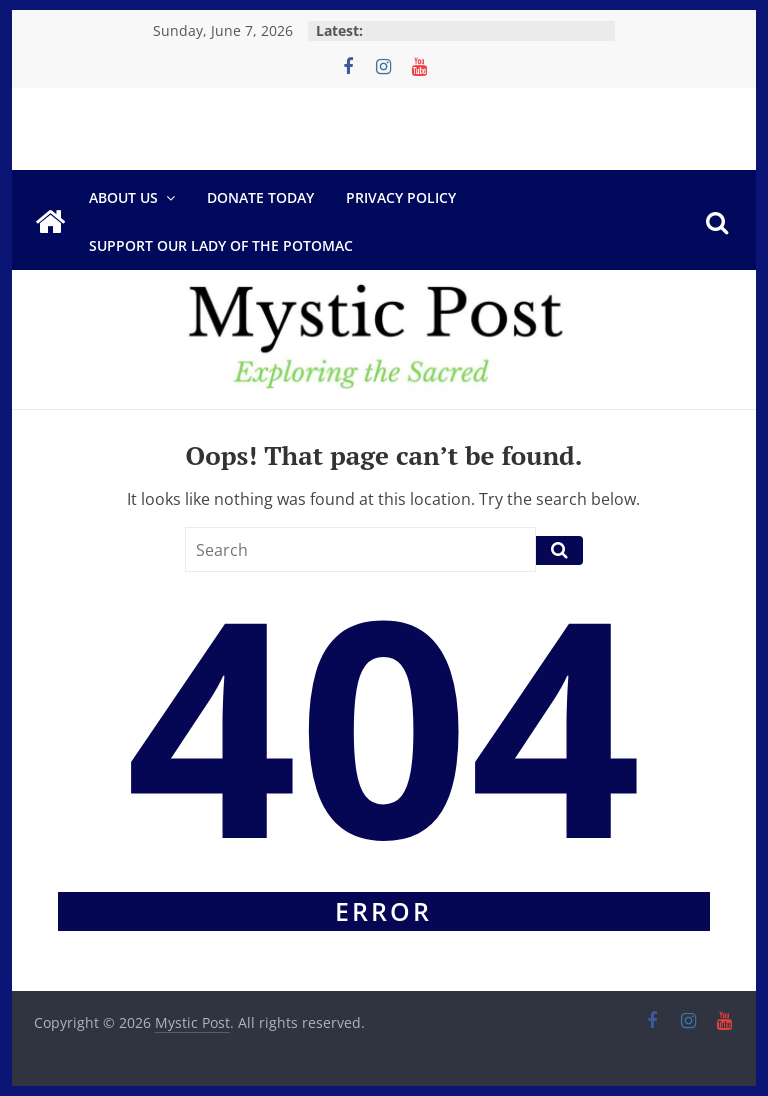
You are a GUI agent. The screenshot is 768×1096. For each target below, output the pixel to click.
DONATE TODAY (260, 197)
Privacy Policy (401, 197)
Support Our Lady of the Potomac (221, 245)
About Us (123, 197)
